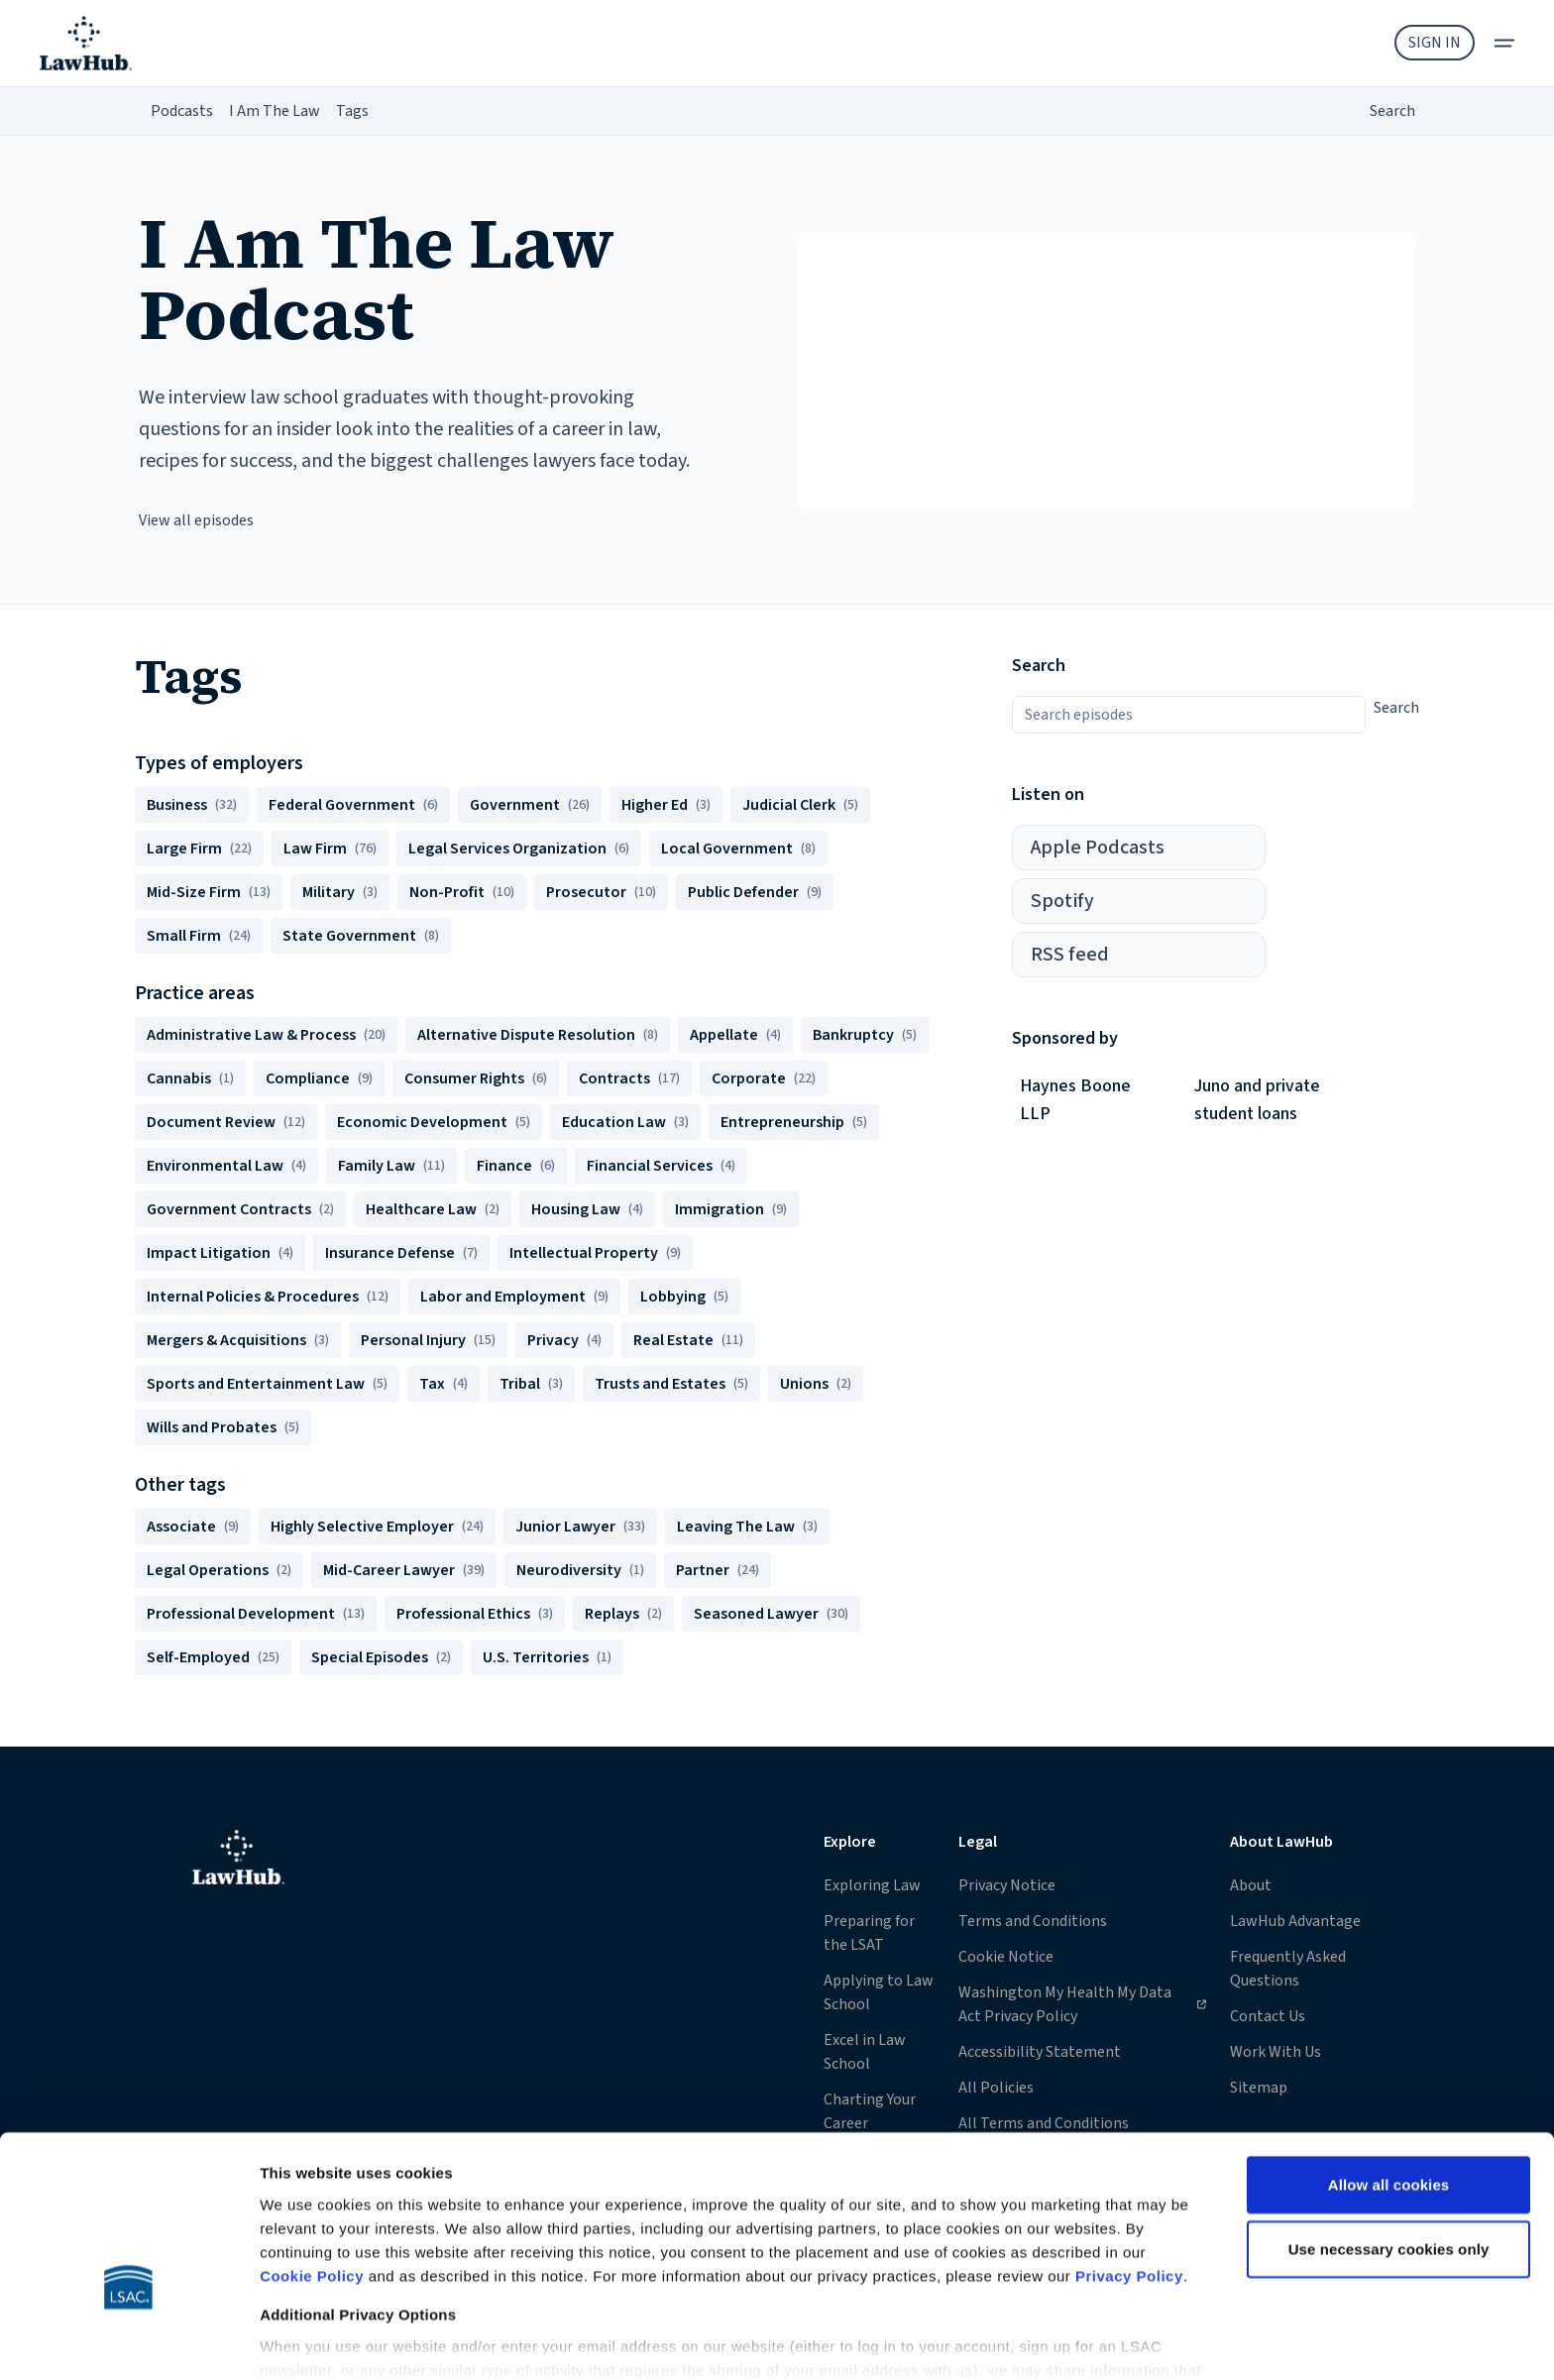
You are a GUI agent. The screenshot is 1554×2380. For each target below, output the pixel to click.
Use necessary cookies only (1389, 2127)
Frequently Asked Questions (1288, 1968)
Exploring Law (872, 1885)
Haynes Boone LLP (1075, 1100)
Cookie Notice (1006, 1957)
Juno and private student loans (1257, 1100)
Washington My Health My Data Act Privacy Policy (1082, 2004)
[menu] (1504, 43)
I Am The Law (274, 111)
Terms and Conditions (1032, 1921)
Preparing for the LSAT (869, 1933)
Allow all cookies (1389, 2063)
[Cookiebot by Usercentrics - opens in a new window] (128, 2341)
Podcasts (182, 111)
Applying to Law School (879, 1992)
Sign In (1434, 43)
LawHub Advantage (1295, 1921)
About (1251, 1885)
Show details (306, 2340)
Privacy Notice (1006, 1885)
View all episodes (196, 520)
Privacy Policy (1129, 2154)
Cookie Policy (312, 2154)
